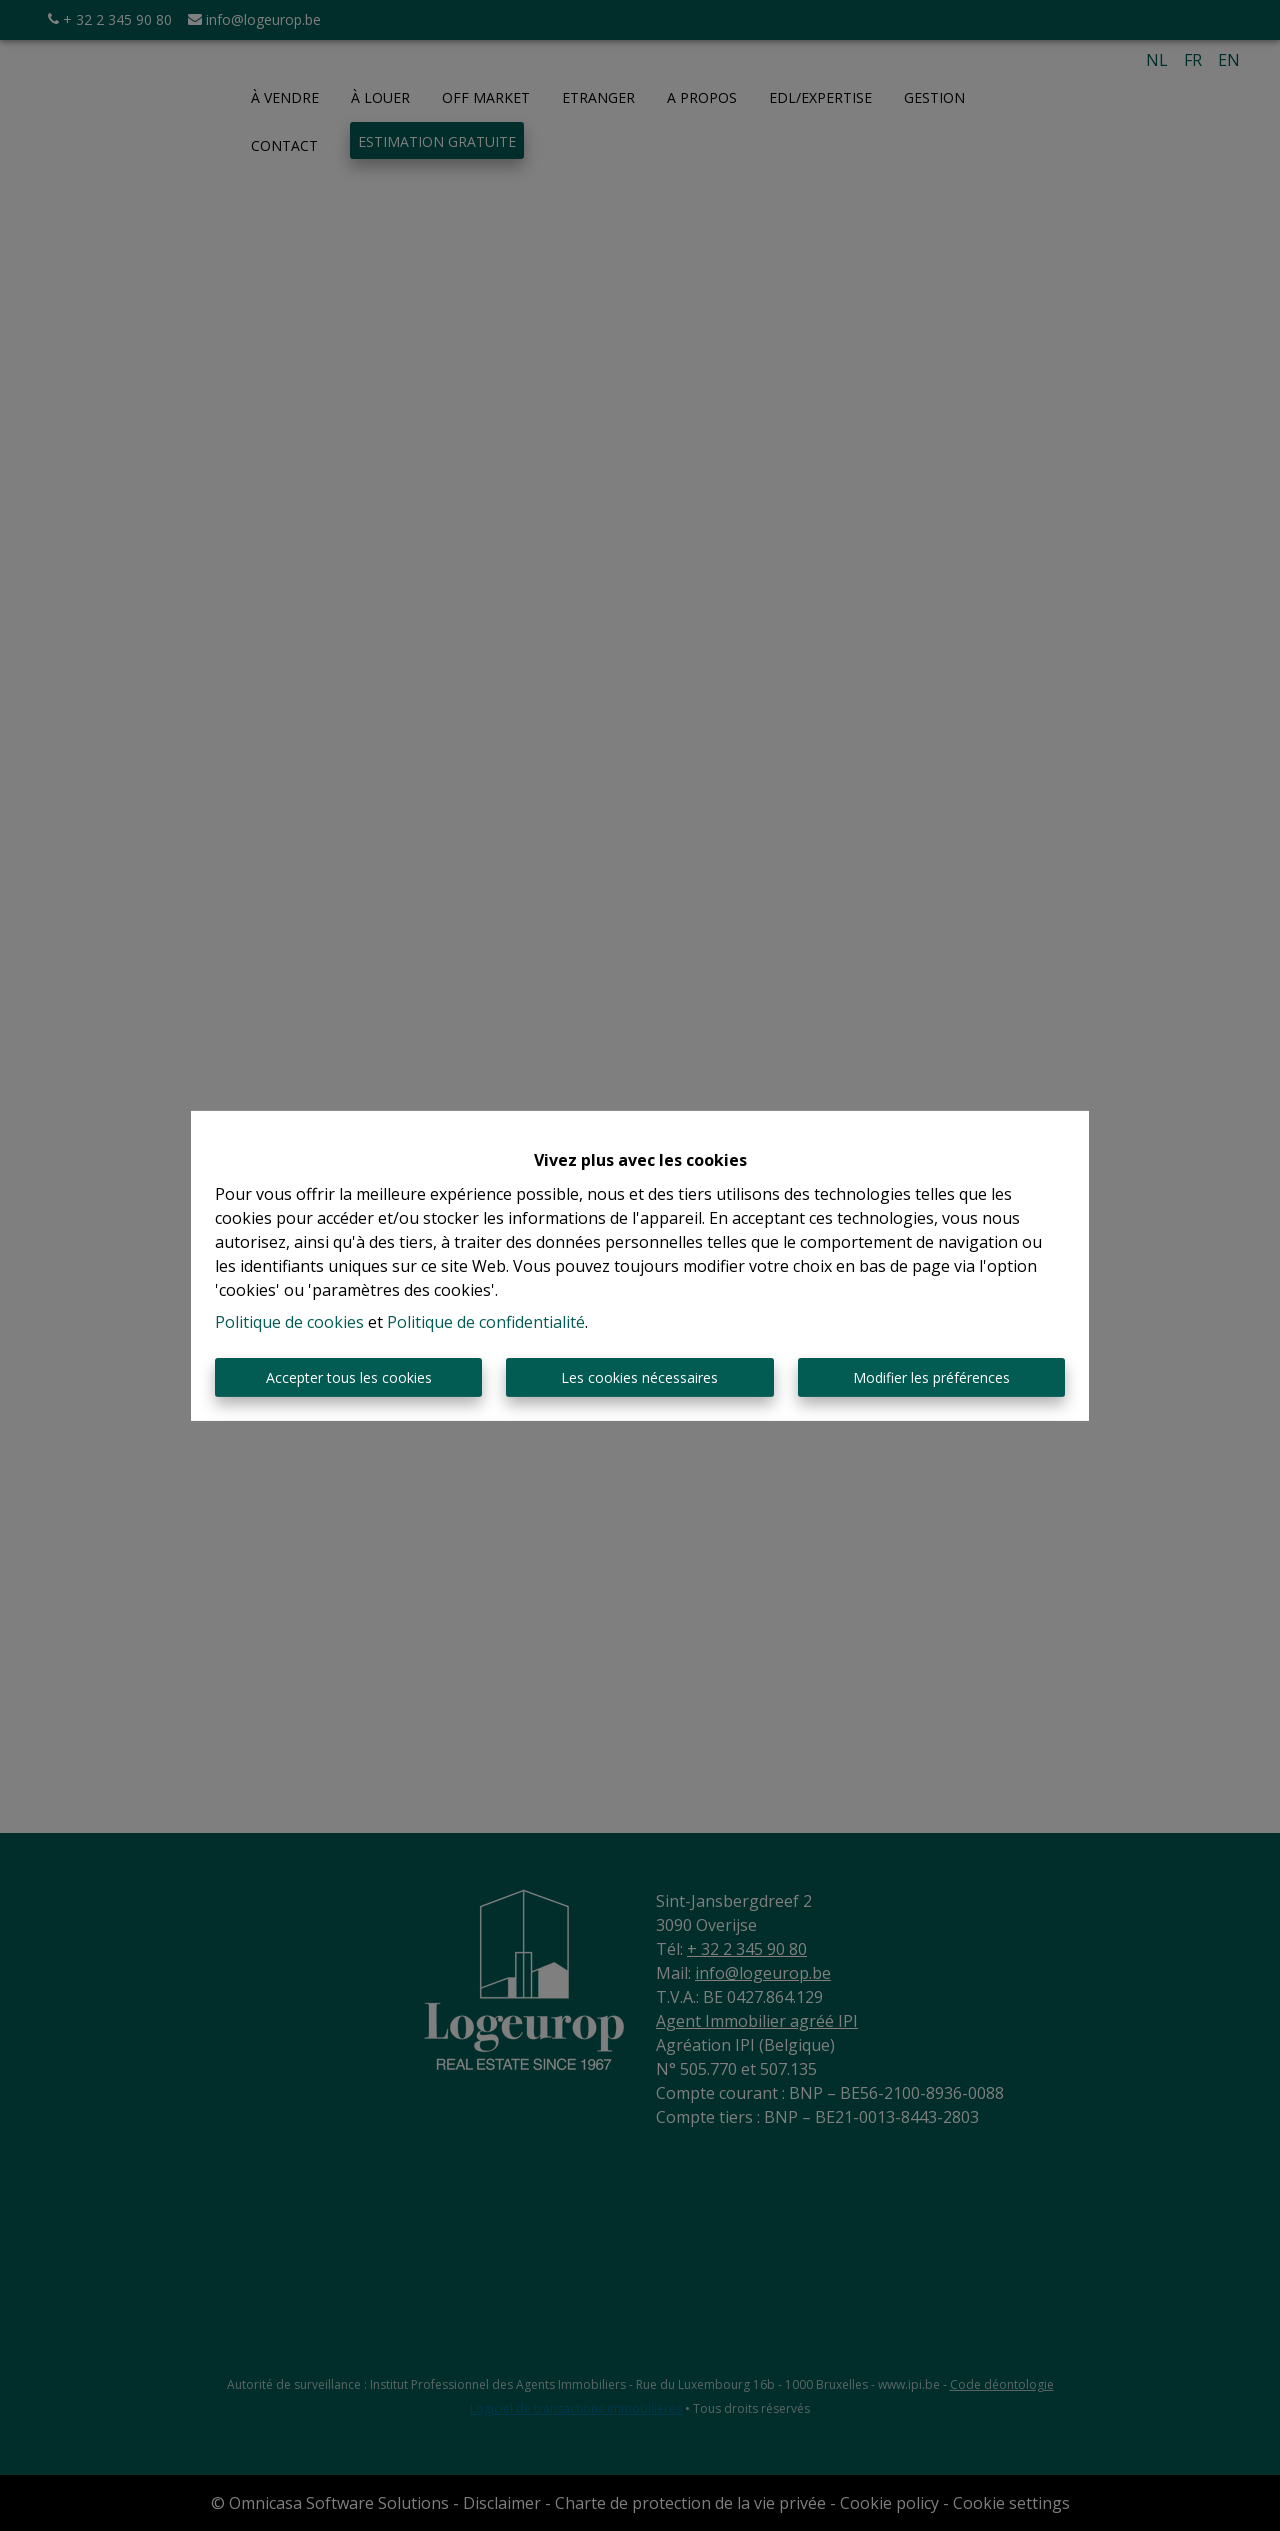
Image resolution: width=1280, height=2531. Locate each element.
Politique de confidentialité (486, 1322)
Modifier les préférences (931, 1377)
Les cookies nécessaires (639, 1377)
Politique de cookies (289, 1322)
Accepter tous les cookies (349, 1377)
